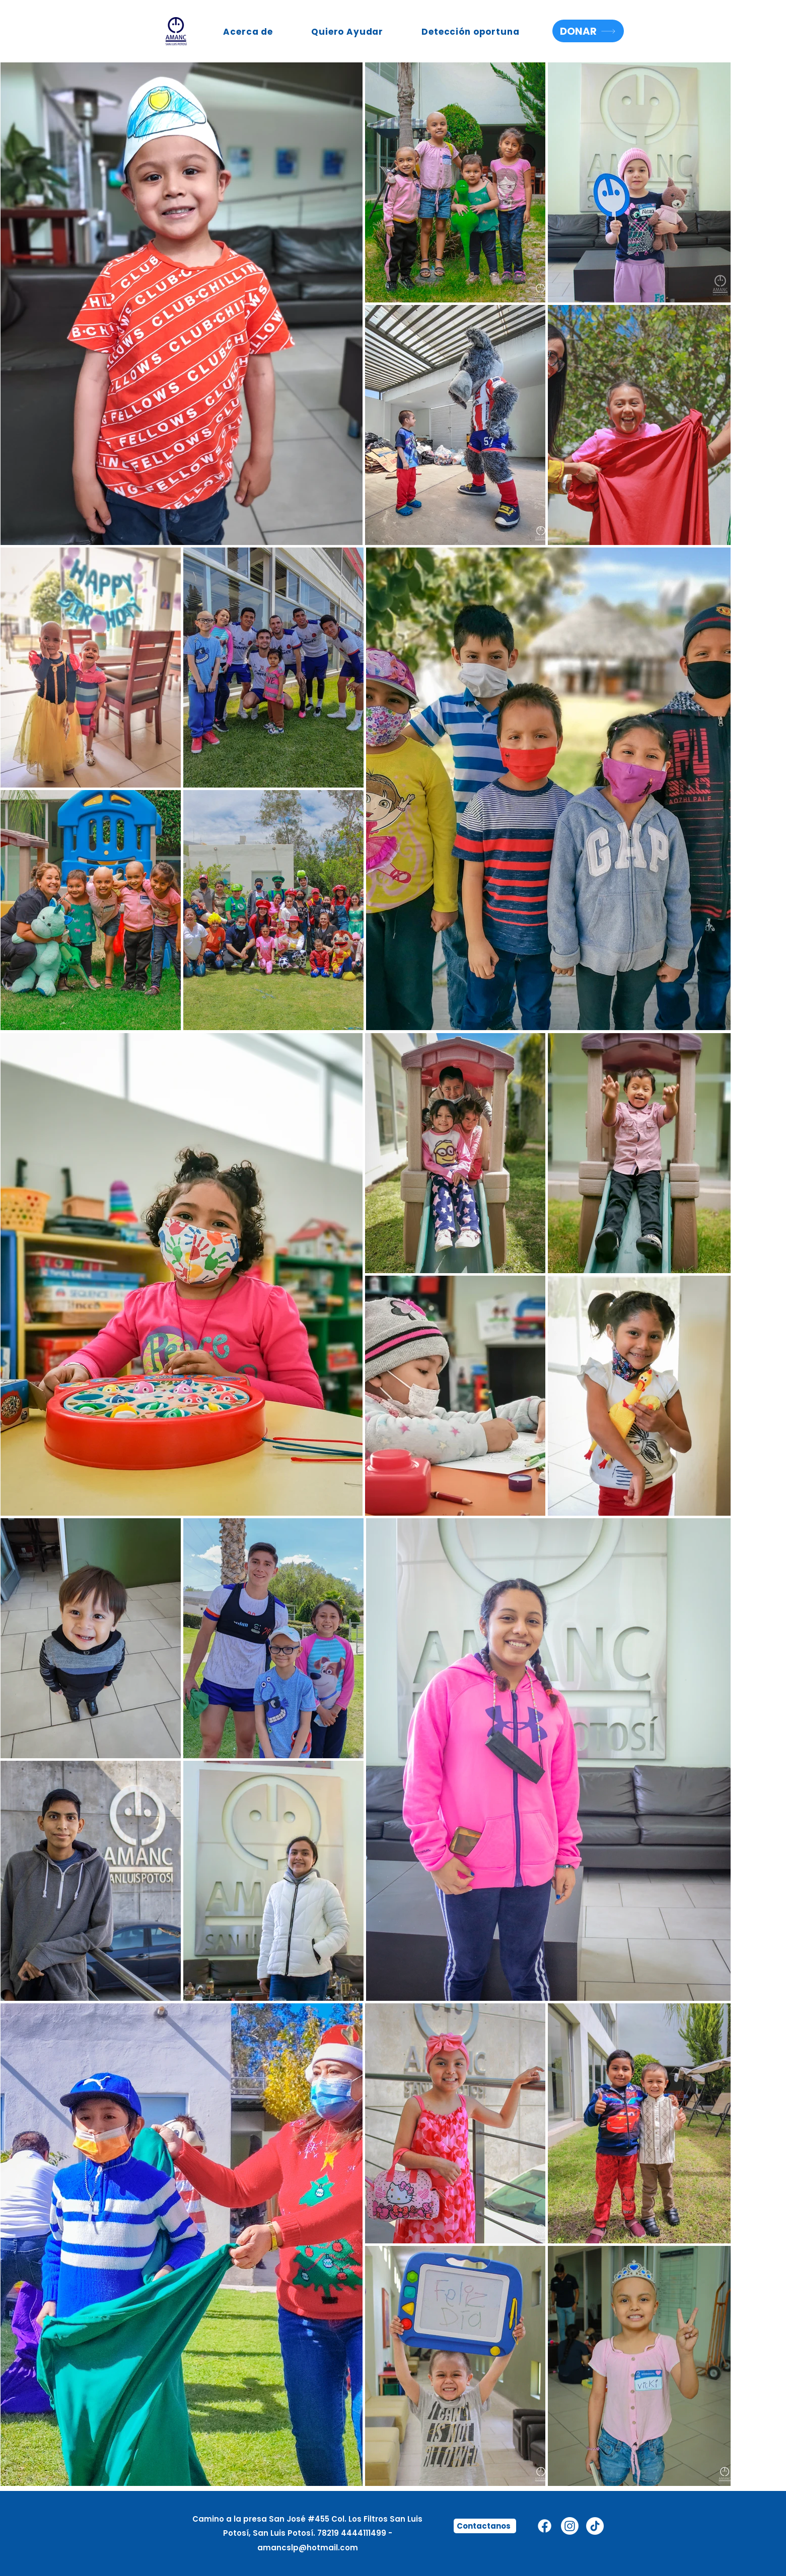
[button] (248, 31)
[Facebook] (544, 2526)
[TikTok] (595, 2526)
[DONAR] (588, 31)
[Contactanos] (485, 2526)
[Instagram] (570, 2526)
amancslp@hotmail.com (307, 2547)
